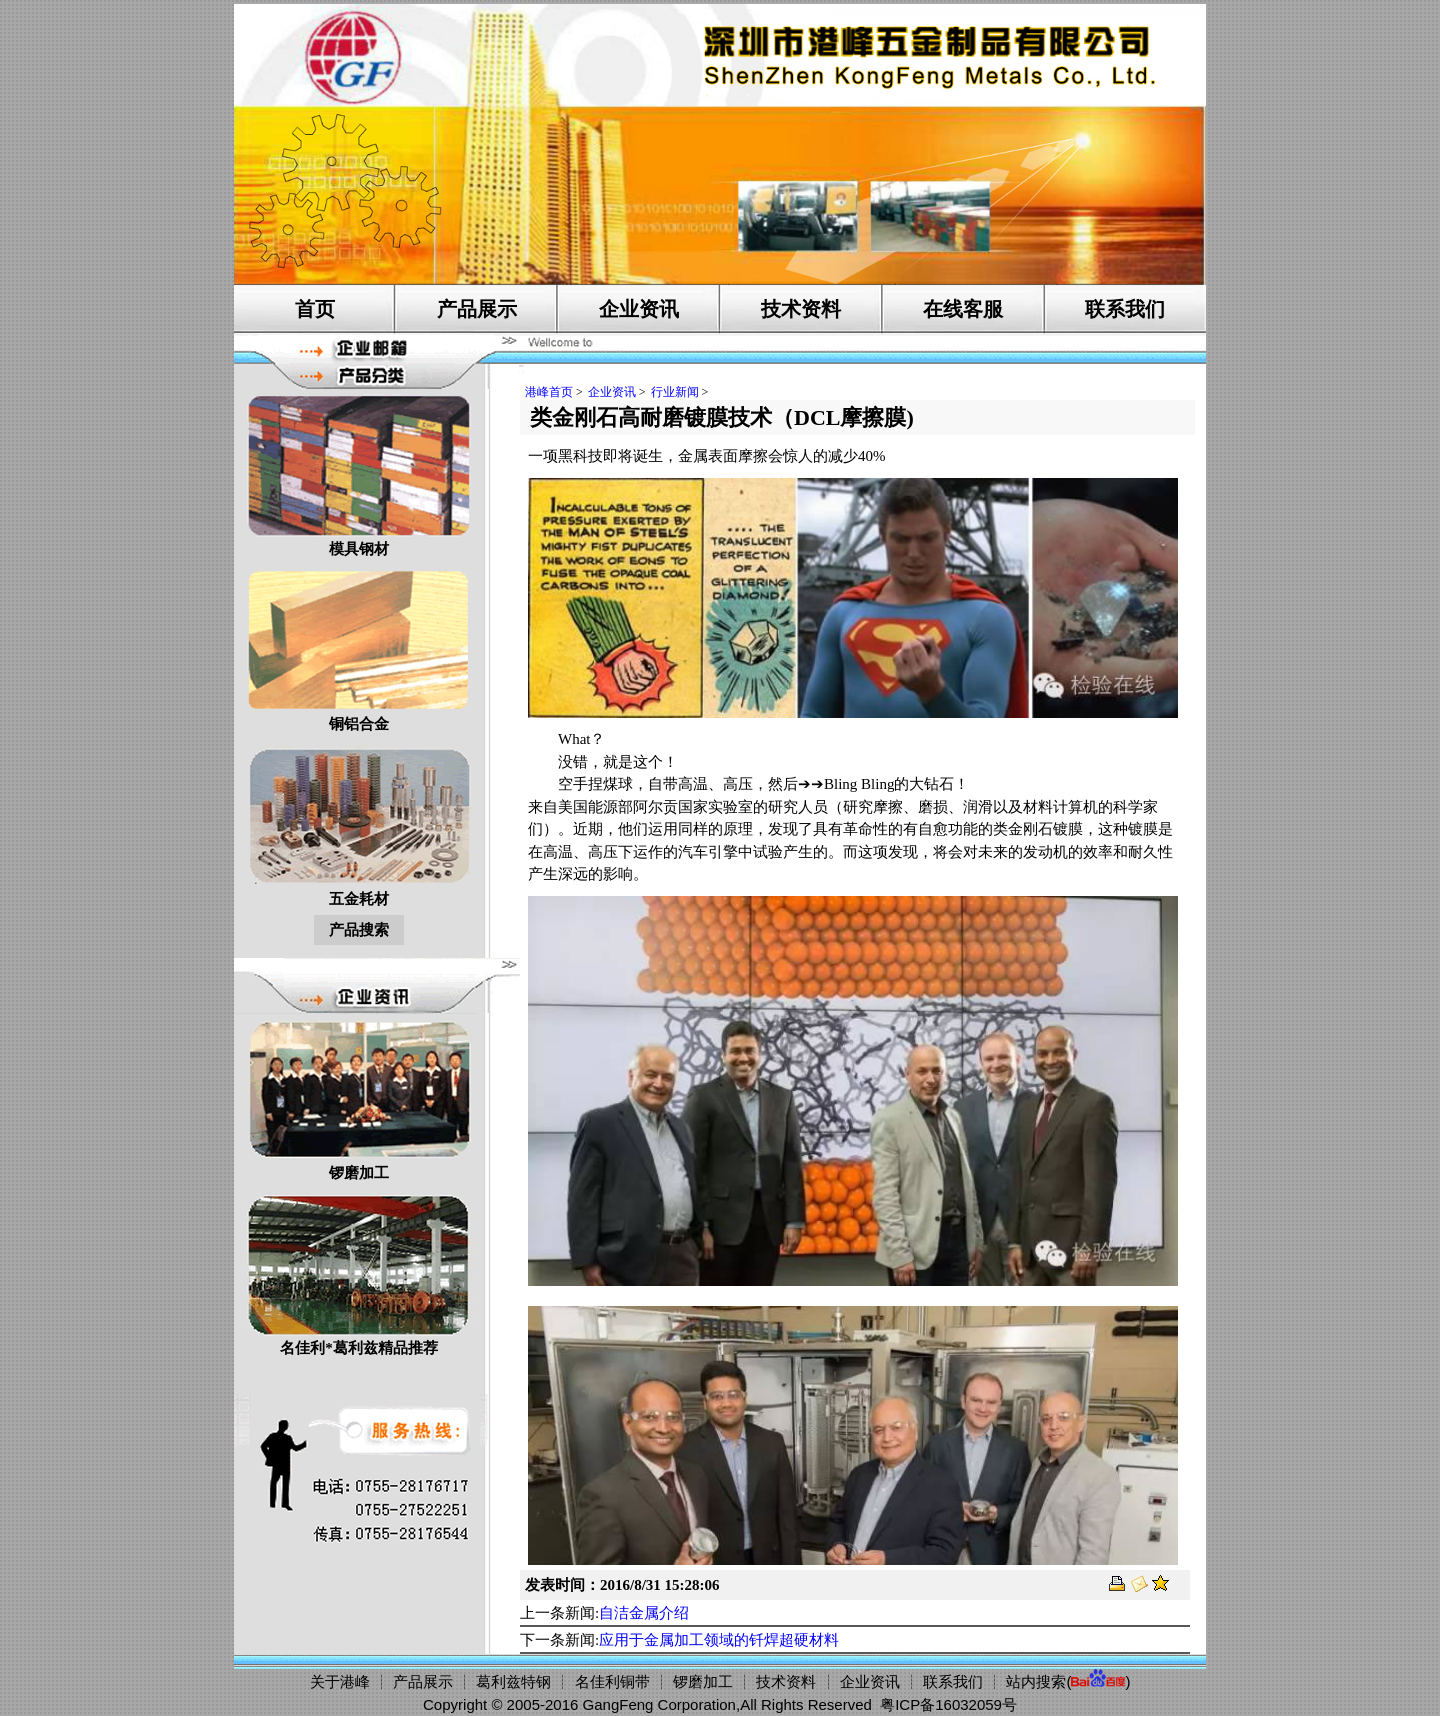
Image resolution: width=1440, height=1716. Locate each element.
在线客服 (963, 309)
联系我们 (1125, 309)
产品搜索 (359, 930)
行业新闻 (675, 392)
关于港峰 (340, 1681)
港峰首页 (549, 392)
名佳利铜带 (612, 1681)
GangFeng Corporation (659, 1704)
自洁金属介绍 (644, 1613)
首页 (315, 309)
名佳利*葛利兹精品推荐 (359, 1272)
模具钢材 (359, 473)
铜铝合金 (359, 648)
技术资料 (801, 309)
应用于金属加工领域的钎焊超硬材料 (719, 1640)
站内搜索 (1036, 1681)
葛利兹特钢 (513, 1681)
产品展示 (477, 309)
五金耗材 (359, 823)
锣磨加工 (359, 1097)
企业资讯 (639, 309)
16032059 (968, 1704)
